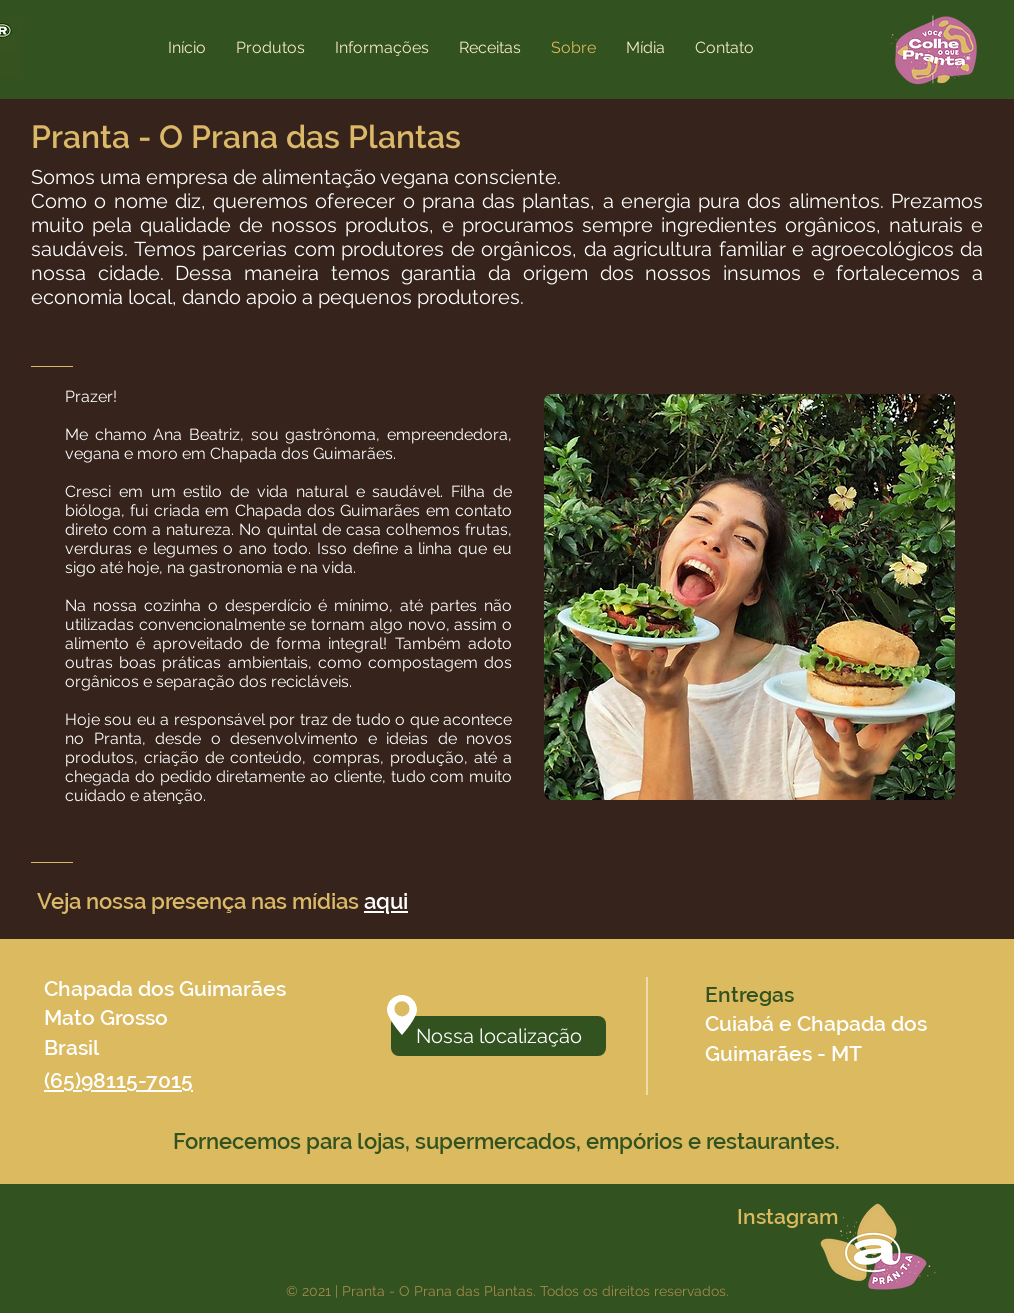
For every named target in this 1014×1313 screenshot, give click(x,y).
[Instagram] (787, 1217)
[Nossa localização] (498, 1036)
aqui (386, 901)
